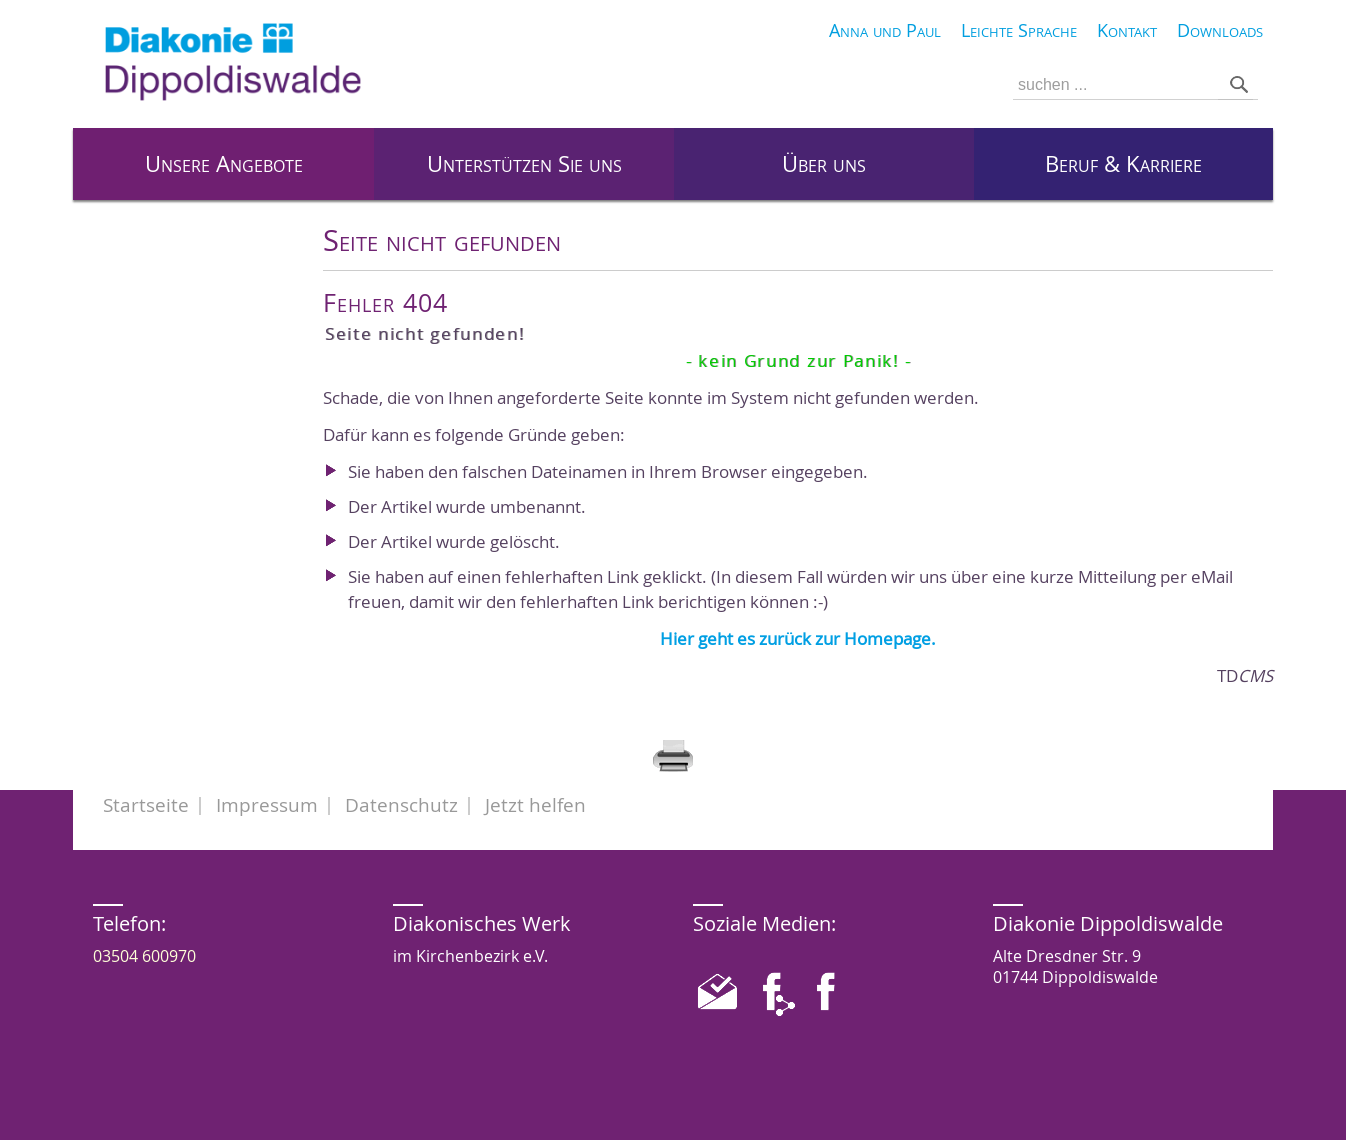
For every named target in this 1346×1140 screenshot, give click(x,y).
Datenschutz (401, 805)
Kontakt (1127, 30)
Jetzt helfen (535, 805)
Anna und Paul (885, 30)
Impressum (267, 805)
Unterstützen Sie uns (524, 164)
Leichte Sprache (1019, 30)
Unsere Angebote (224, 164)
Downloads (1220, 30)
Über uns (824, 164)
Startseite (146, 805)
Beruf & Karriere (1123, 164)
